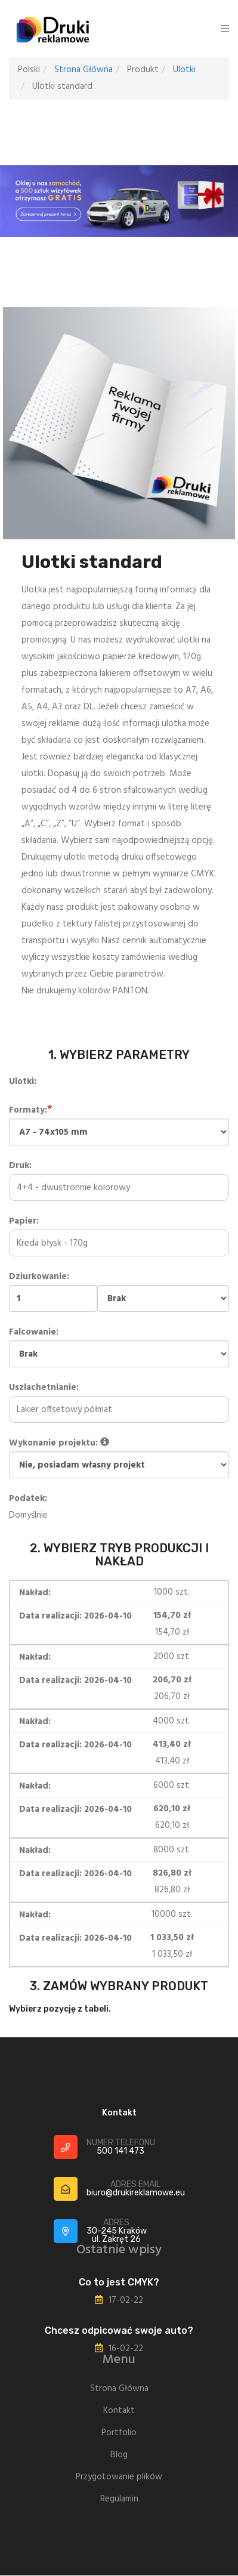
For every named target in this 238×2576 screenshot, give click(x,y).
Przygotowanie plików (119, 2477)
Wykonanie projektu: (119, 1457)
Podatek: (28, 1498)
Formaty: (119, 1123)
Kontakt (119, 2411)
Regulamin (119, 2499)
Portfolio (119, 2433)
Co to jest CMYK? (119, 2282)
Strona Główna (83, 70)
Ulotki (184, 70)
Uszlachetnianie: (119, 1398)
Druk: (119, 1177)
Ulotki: (22, 1081)
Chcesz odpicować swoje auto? (119, 2330)
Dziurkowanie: (119, 1291)
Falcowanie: (119, 1346)
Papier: (119, 1232)
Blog (119, 2455)
